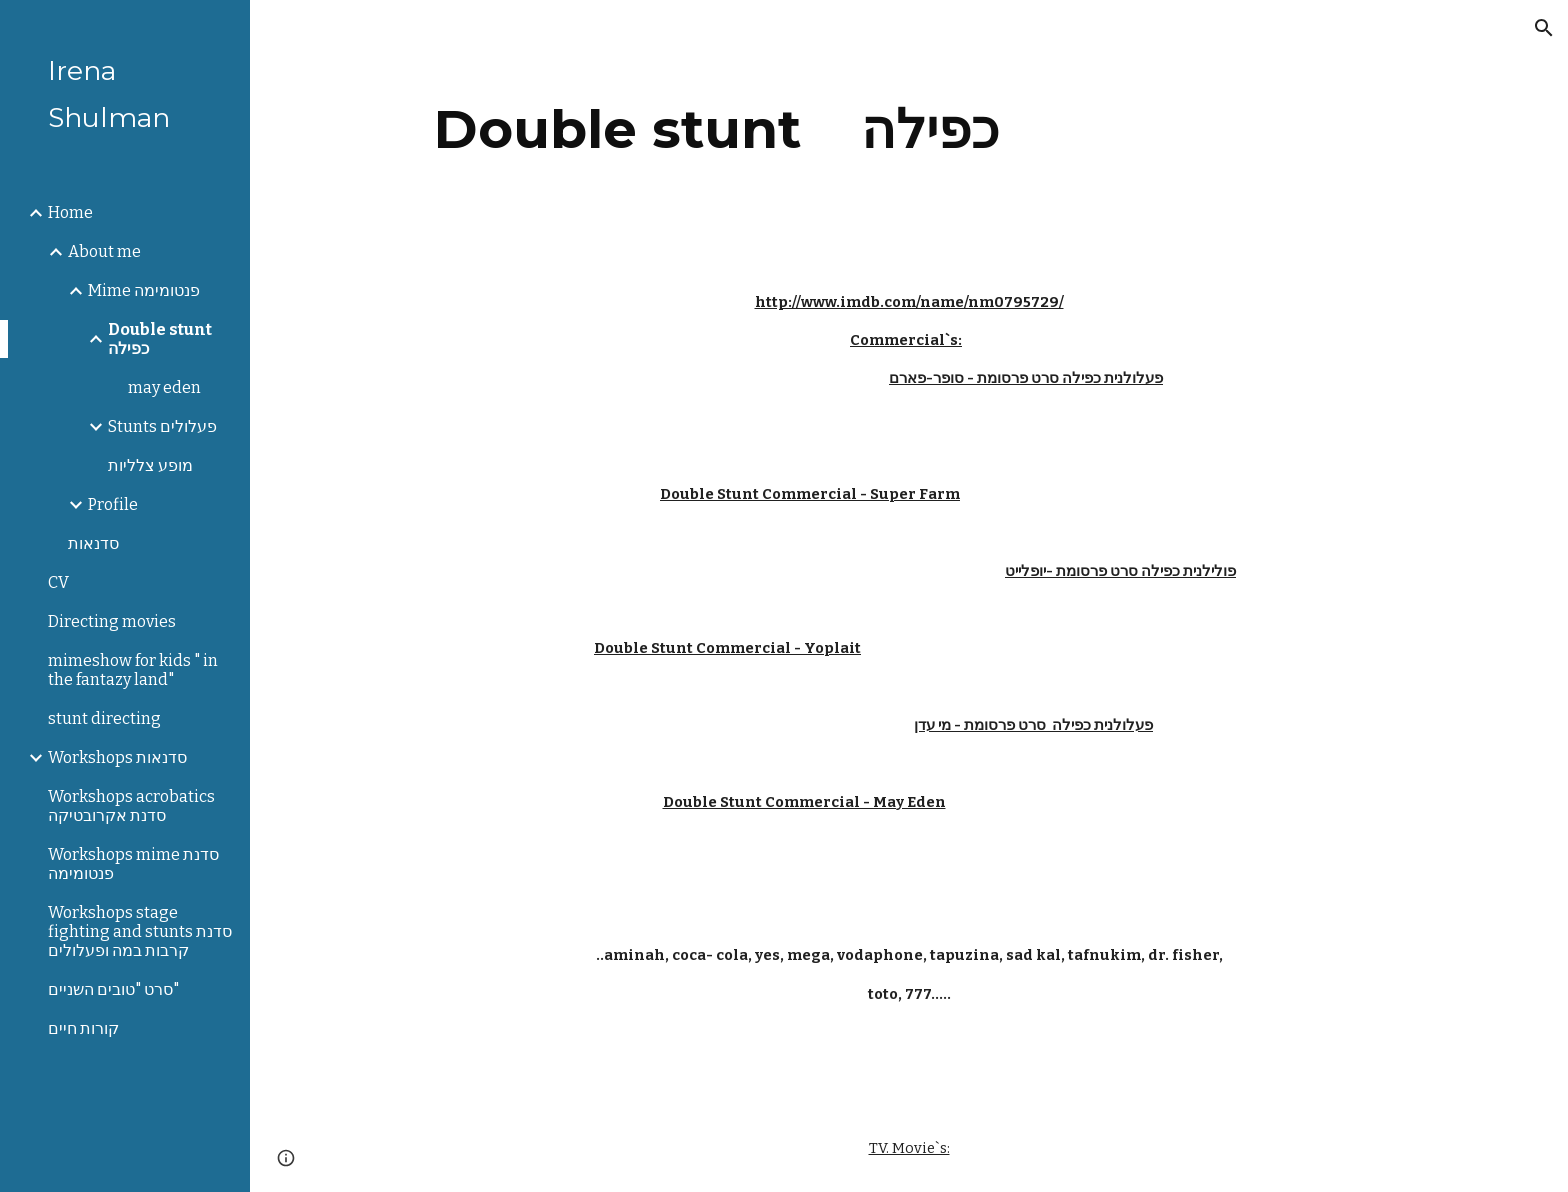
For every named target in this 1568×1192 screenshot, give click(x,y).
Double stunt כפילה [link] (160, 339)
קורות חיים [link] (83, 1028)
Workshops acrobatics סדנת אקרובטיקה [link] (131, 806)
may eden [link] (164, 387)
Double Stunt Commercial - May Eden (804, 802)
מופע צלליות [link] (150, 465)
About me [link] (104, 251)
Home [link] (70, 212)
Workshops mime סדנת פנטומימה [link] (133, 864)
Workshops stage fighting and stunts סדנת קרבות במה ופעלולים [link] (140, 931)
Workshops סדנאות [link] (117, 757)
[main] (717, 129)
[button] (1544, 28)
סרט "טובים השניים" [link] (113, 989)
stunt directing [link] (104, 718)
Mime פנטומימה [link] (144, 290)
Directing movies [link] (112, 621)
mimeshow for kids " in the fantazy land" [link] (133, 670)
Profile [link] (113, 504)
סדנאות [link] (93, 543)
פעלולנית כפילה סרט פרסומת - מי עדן (1033, 725)
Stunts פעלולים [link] (162, 426)
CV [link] (58, 582)
